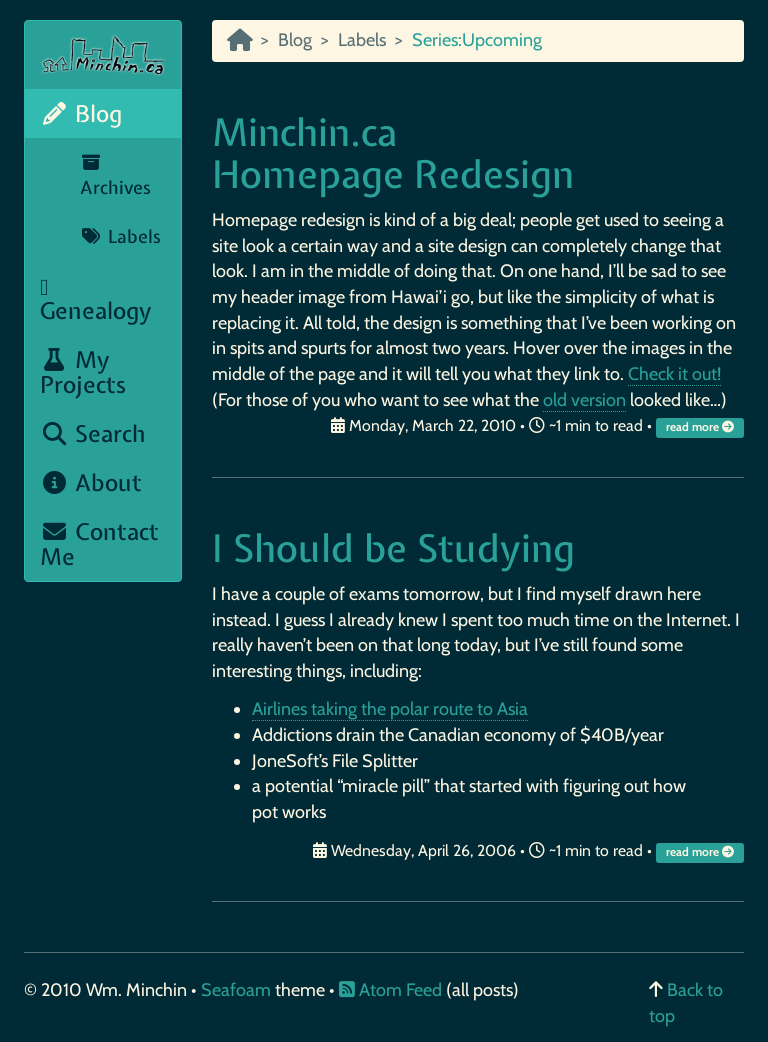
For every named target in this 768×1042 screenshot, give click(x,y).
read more (701, 427)
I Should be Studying (393, 548)
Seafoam (238, 990)
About (91, 482)
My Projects (83, 372)
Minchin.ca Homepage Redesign (393, 153)
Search (93, 433)
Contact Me (99, 544)
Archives (115, 177)
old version (584, 400)
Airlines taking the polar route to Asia (390, 709)
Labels (120, 236)
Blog (81, 113)
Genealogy (96, 301)
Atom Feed (390, 990)
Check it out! (674, 374)
